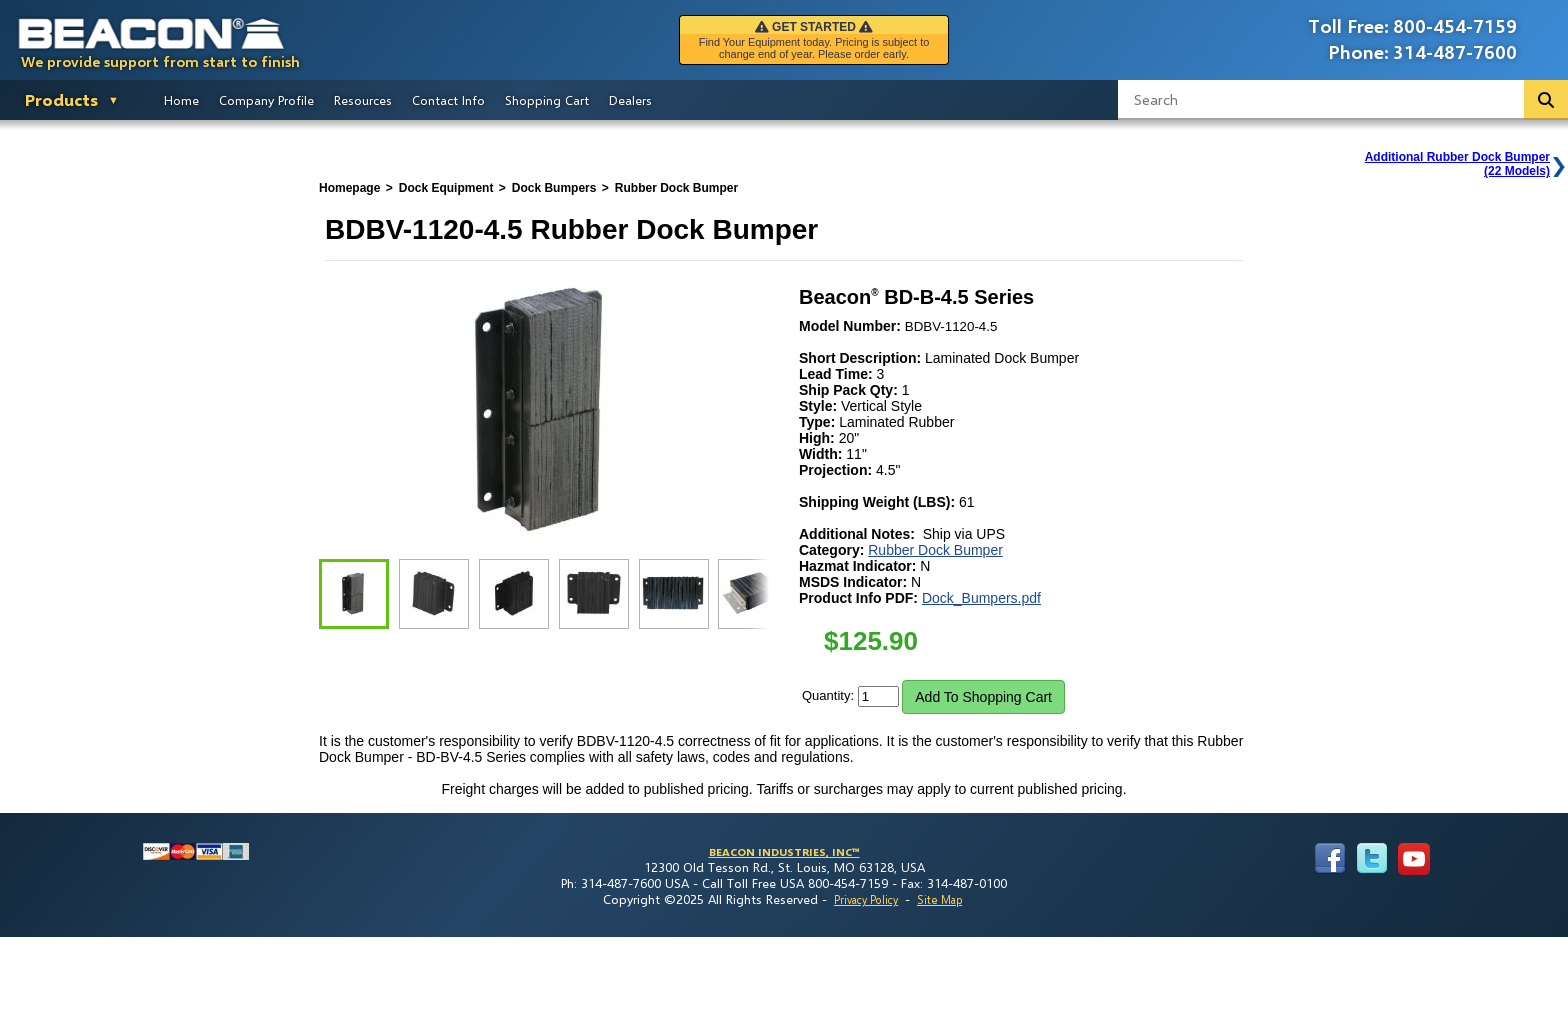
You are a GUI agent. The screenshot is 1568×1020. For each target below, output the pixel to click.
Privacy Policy (866, 899)
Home (181, 100)
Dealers (630, 100)
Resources (363, 100)
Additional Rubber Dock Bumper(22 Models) (1457, 164)
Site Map (939, 899)
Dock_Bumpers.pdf (981, 598)
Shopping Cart (547, 100)
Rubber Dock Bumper (935, 550)
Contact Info (448, 100)
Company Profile (266, 100)
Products (61, 99)
